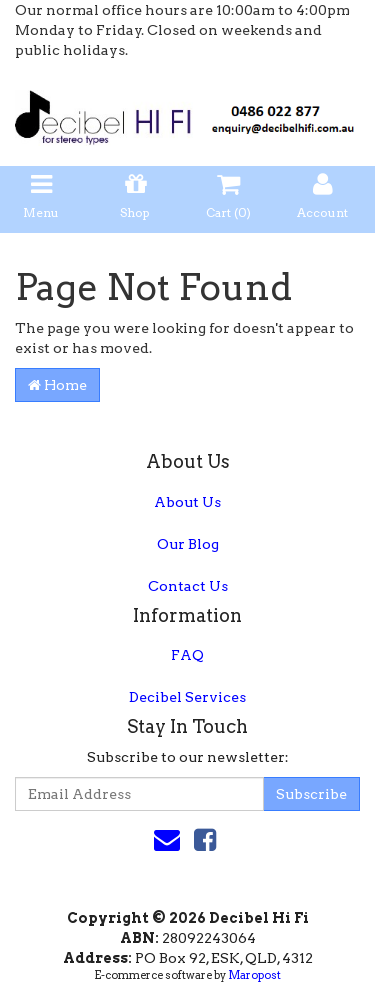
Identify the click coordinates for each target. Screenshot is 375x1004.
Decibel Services (187, 697)
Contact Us (188, 586)
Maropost (254, 975)
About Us (187, 502)
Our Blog (188, 544)
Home (57, 385)
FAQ (187, 655)
